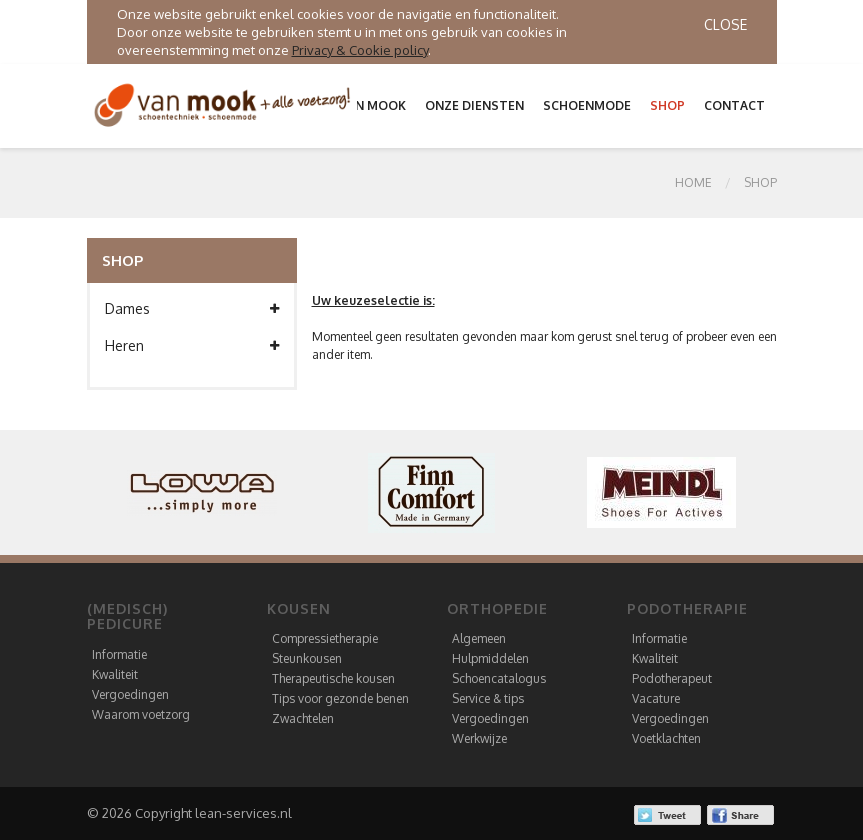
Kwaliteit (115, 674)
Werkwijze (479, 738)
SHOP (760, 182)
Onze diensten (474, 105)
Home (693, 182)
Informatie (119, 654)
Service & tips (488, 698)
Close (725, 24)
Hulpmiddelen (490, 658)
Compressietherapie (325, 638)
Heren (192, 346)
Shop (667, 105)
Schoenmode (587, 105)
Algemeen (479, 638)
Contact (734, 105)
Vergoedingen (130, 694)
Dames (192, 309)
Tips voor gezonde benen (340, 698)
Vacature (656, 698)
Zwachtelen (303, 718)
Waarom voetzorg (141, 714)
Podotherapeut (672, 678)
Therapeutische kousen (333, 678)
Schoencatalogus (499, 678)
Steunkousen (307, 658)
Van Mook (373, 105)
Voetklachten (666, 738)
